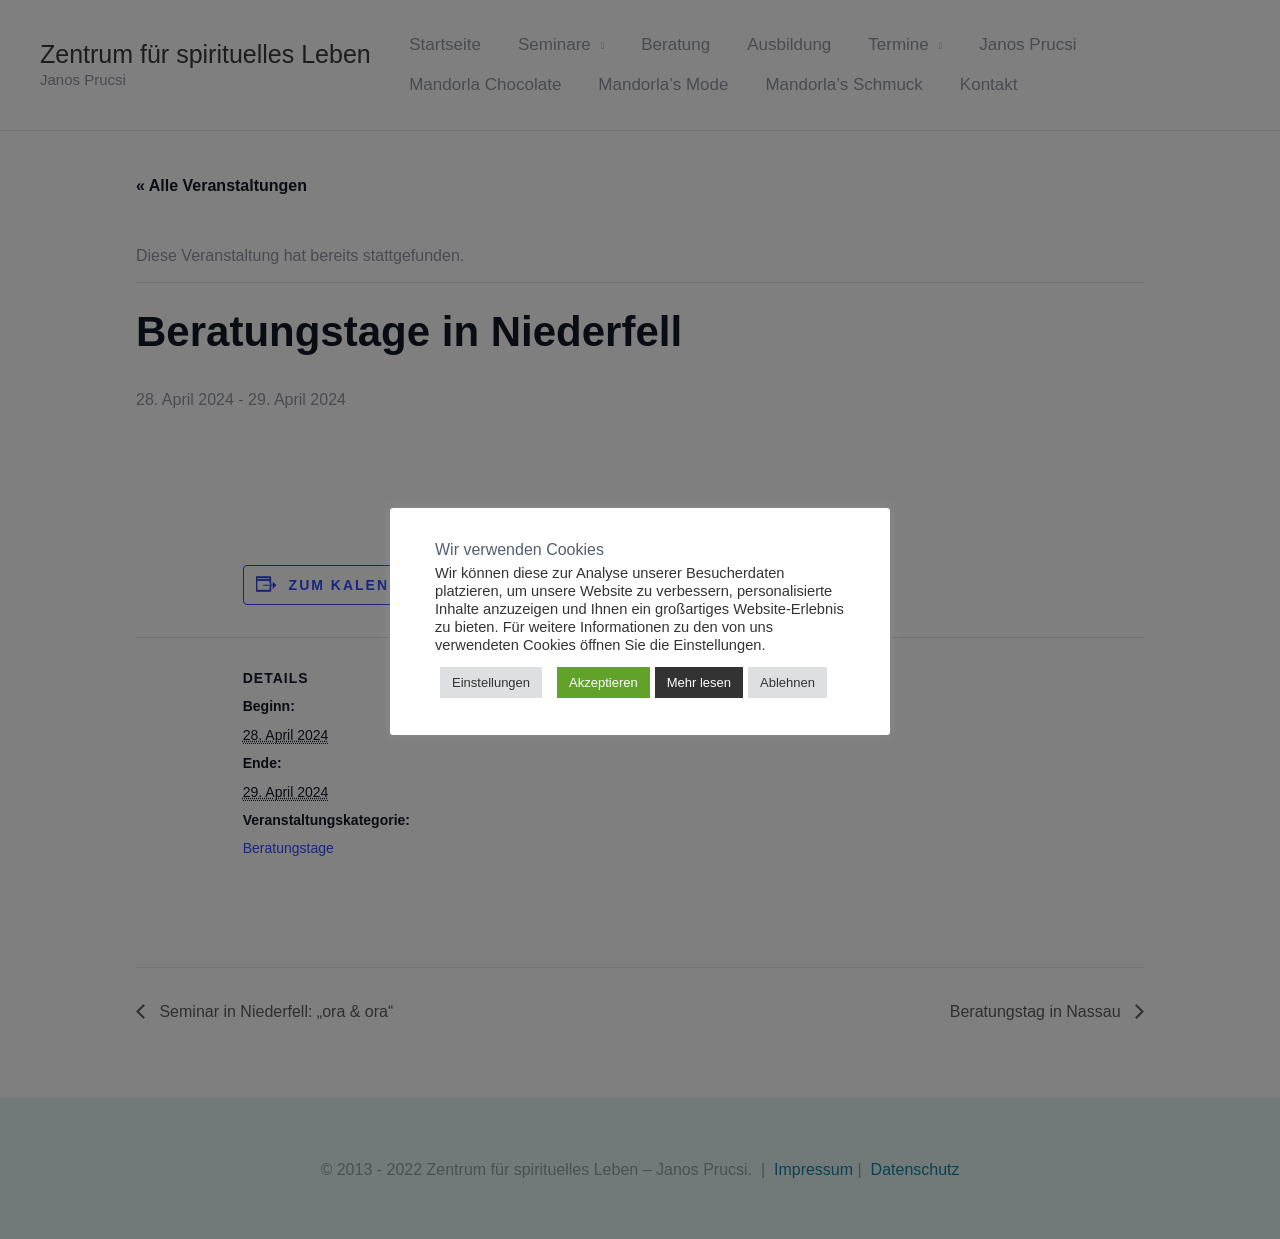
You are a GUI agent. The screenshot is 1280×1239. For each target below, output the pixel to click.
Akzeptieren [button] (603, 682)
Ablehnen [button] (787, 682)
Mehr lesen (699, 682)
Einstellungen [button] (491, 682)
